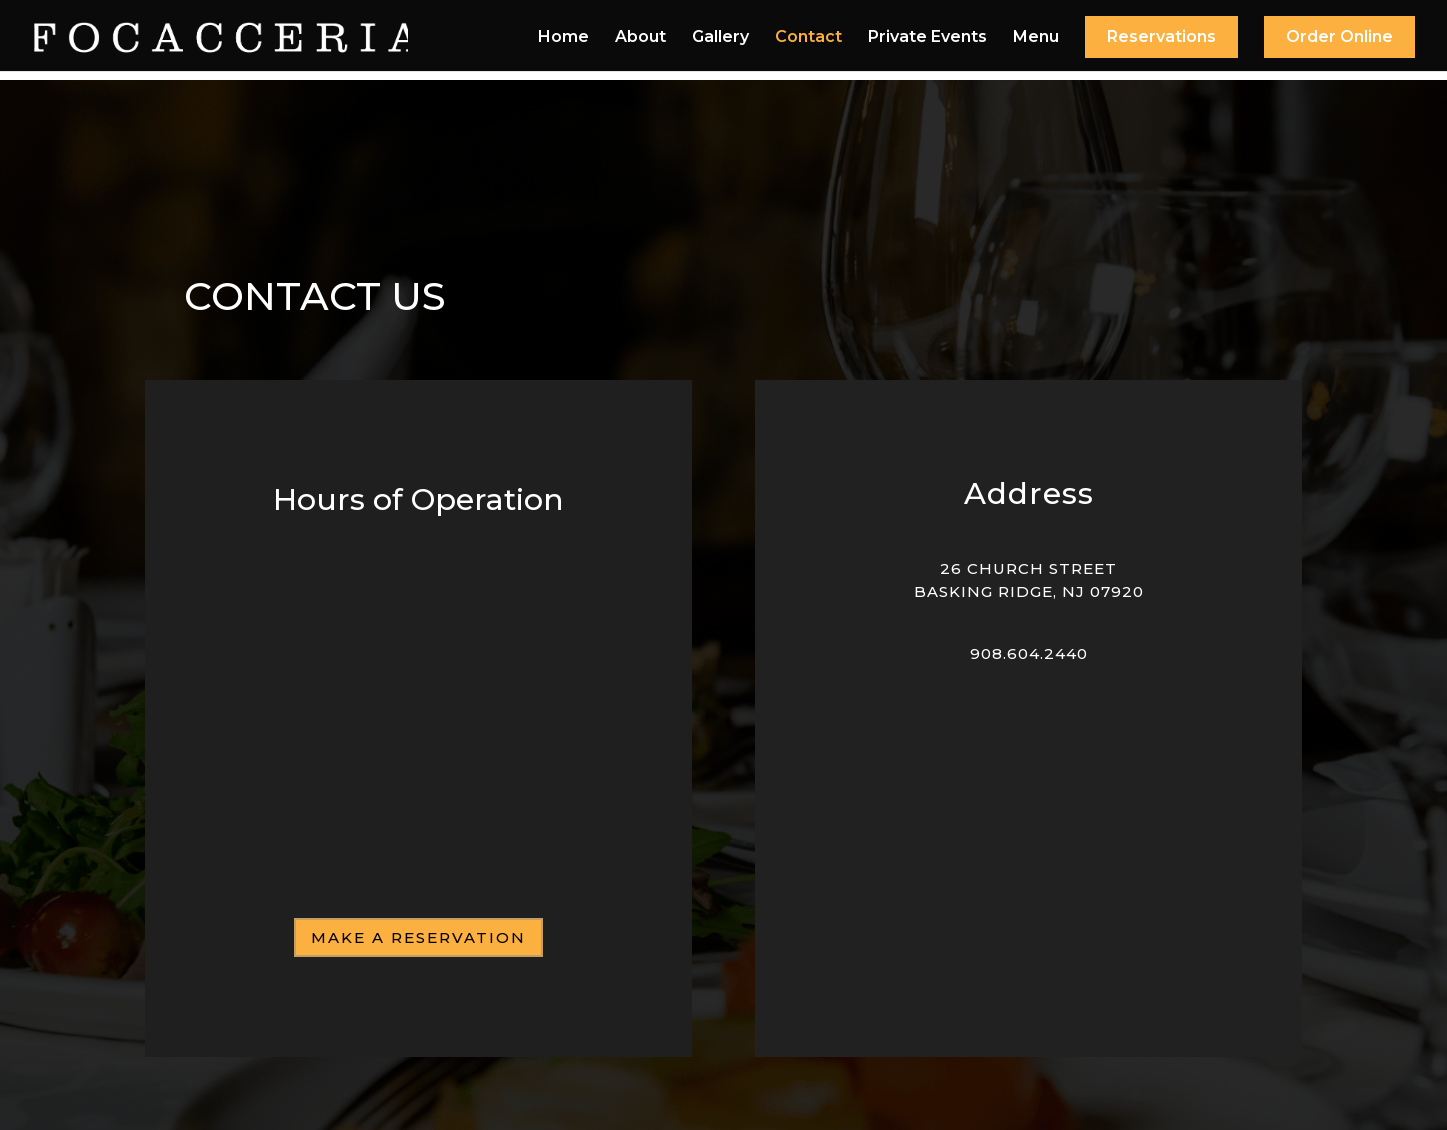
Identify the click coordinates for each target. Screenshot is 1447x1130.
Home (563, 38)
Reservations (1161, 36)
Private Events (927, 38)
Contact (808, 38)
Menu (1036, 38)
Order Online (1339, 36)
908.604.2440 (1029, 653)
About (640, 38)
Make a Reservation (418, 937)
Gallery (720, 38)
